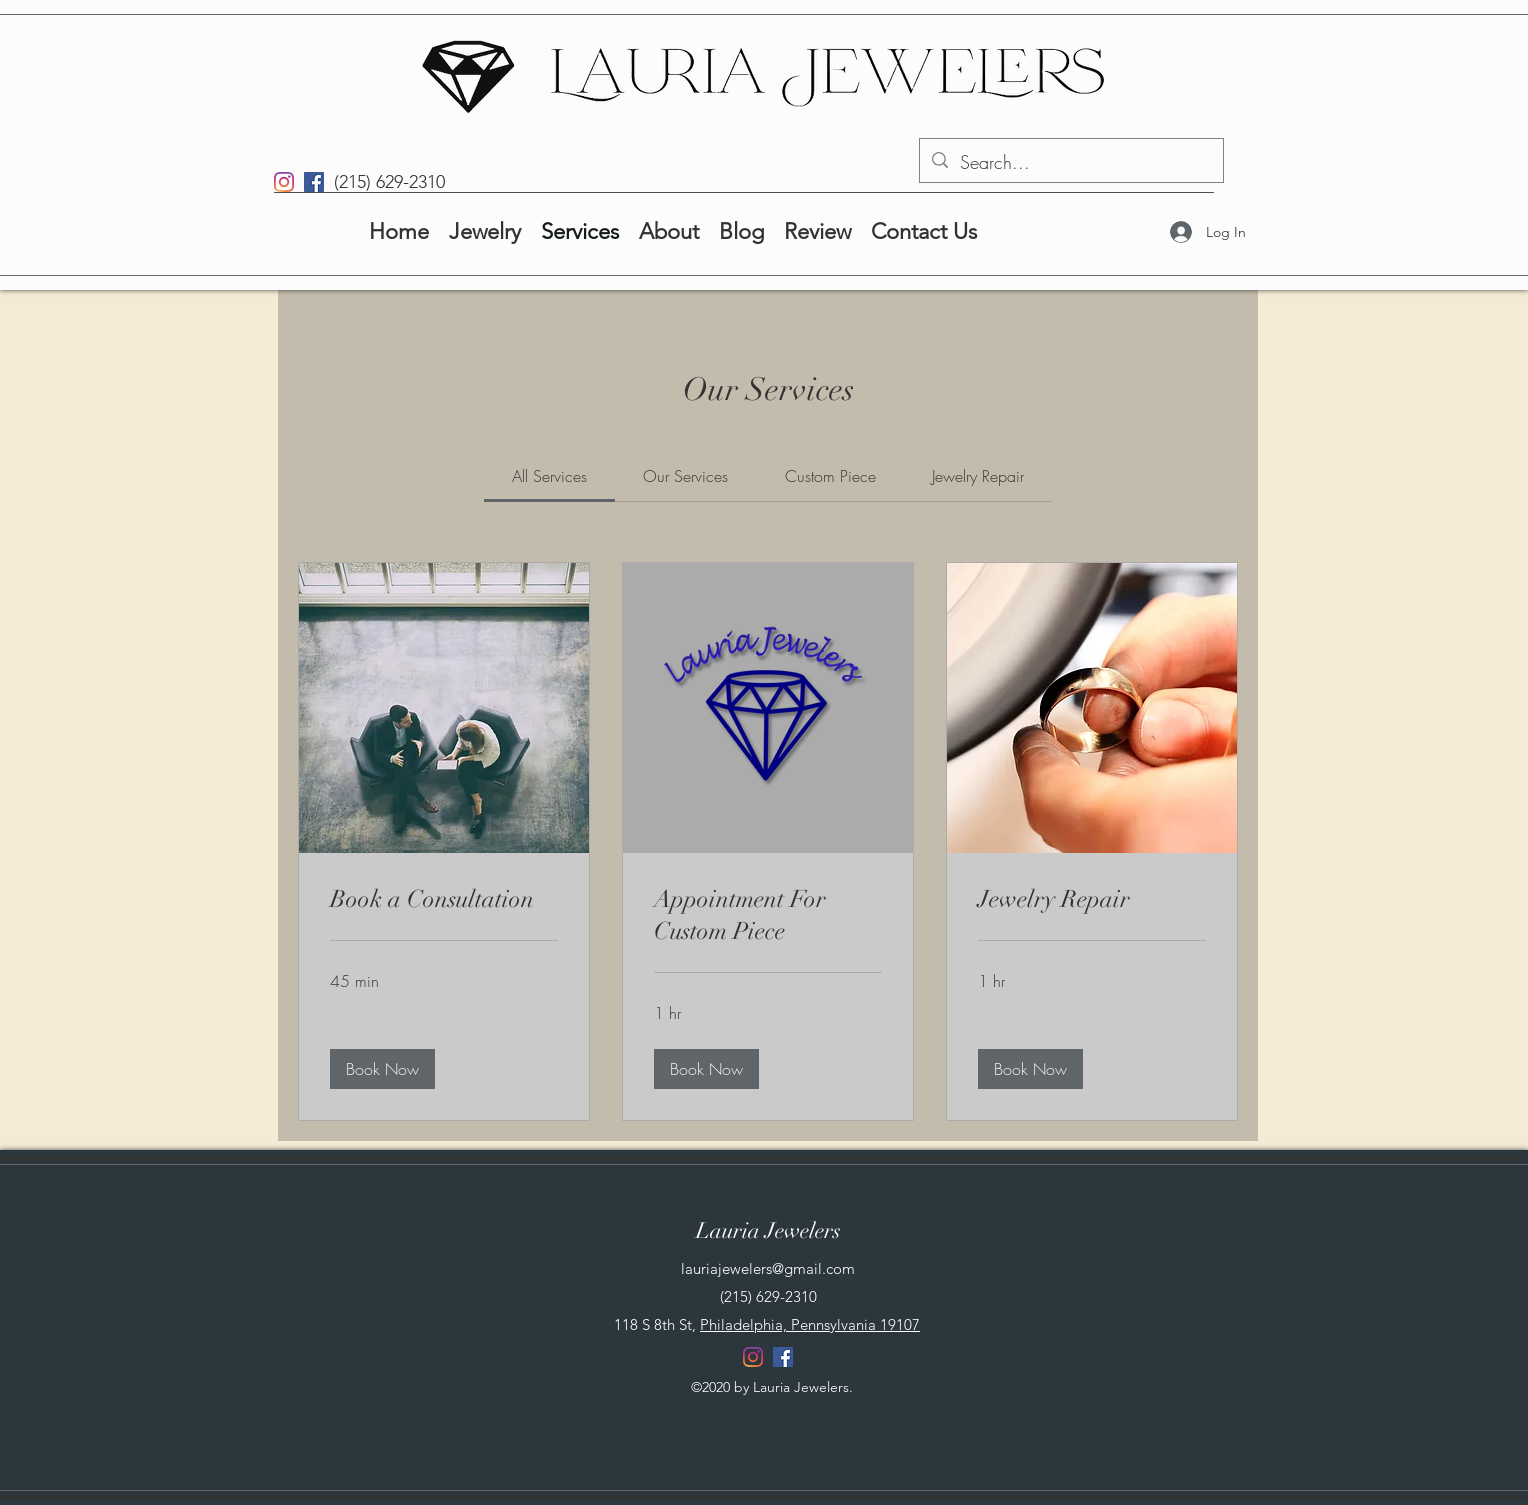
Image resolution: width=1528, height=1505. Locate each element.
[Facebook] (314, 182)
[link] (549, 476)
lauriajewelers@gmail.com (768, 1268)
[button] (382, 1069)
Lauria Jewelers (768, 1230)
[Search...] (1070, 163)
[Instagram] (284, 182)
